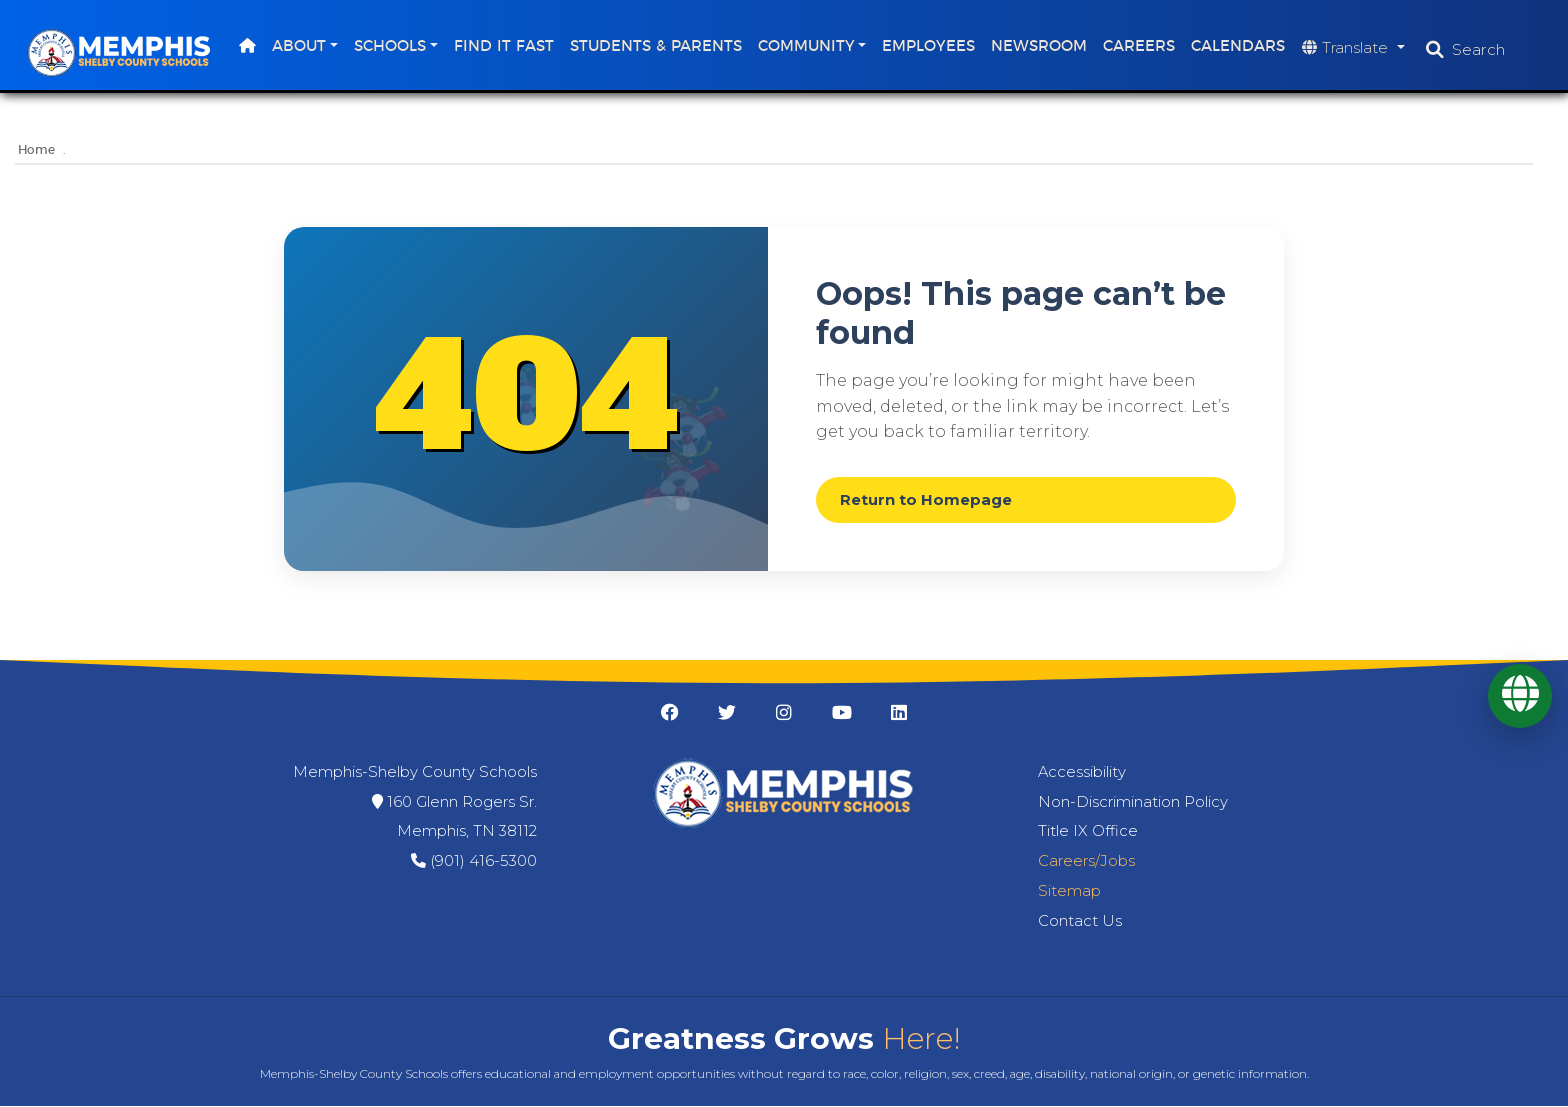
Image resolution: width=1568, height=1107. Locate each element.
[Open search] (1467, 50)
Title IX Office (1088, 832)
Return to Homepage (926, 501)
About (301, 46)
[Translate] (1520, 696)
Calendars (1241, 46)
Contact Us (1080, 921)
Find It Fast (506, 46)
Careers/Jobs (1086, 862)
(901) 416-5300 (483, 862)
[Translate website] (1356, 48)
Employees (931, 46)
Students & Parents (658, 46)
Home (36, 150)
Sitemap (1069, 891)
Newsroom (1042, 46)
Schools (392, 46)
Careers (1142, 46)
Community (808, 46)
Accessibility (1082, 772)
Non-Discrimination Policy (1133, 802)
